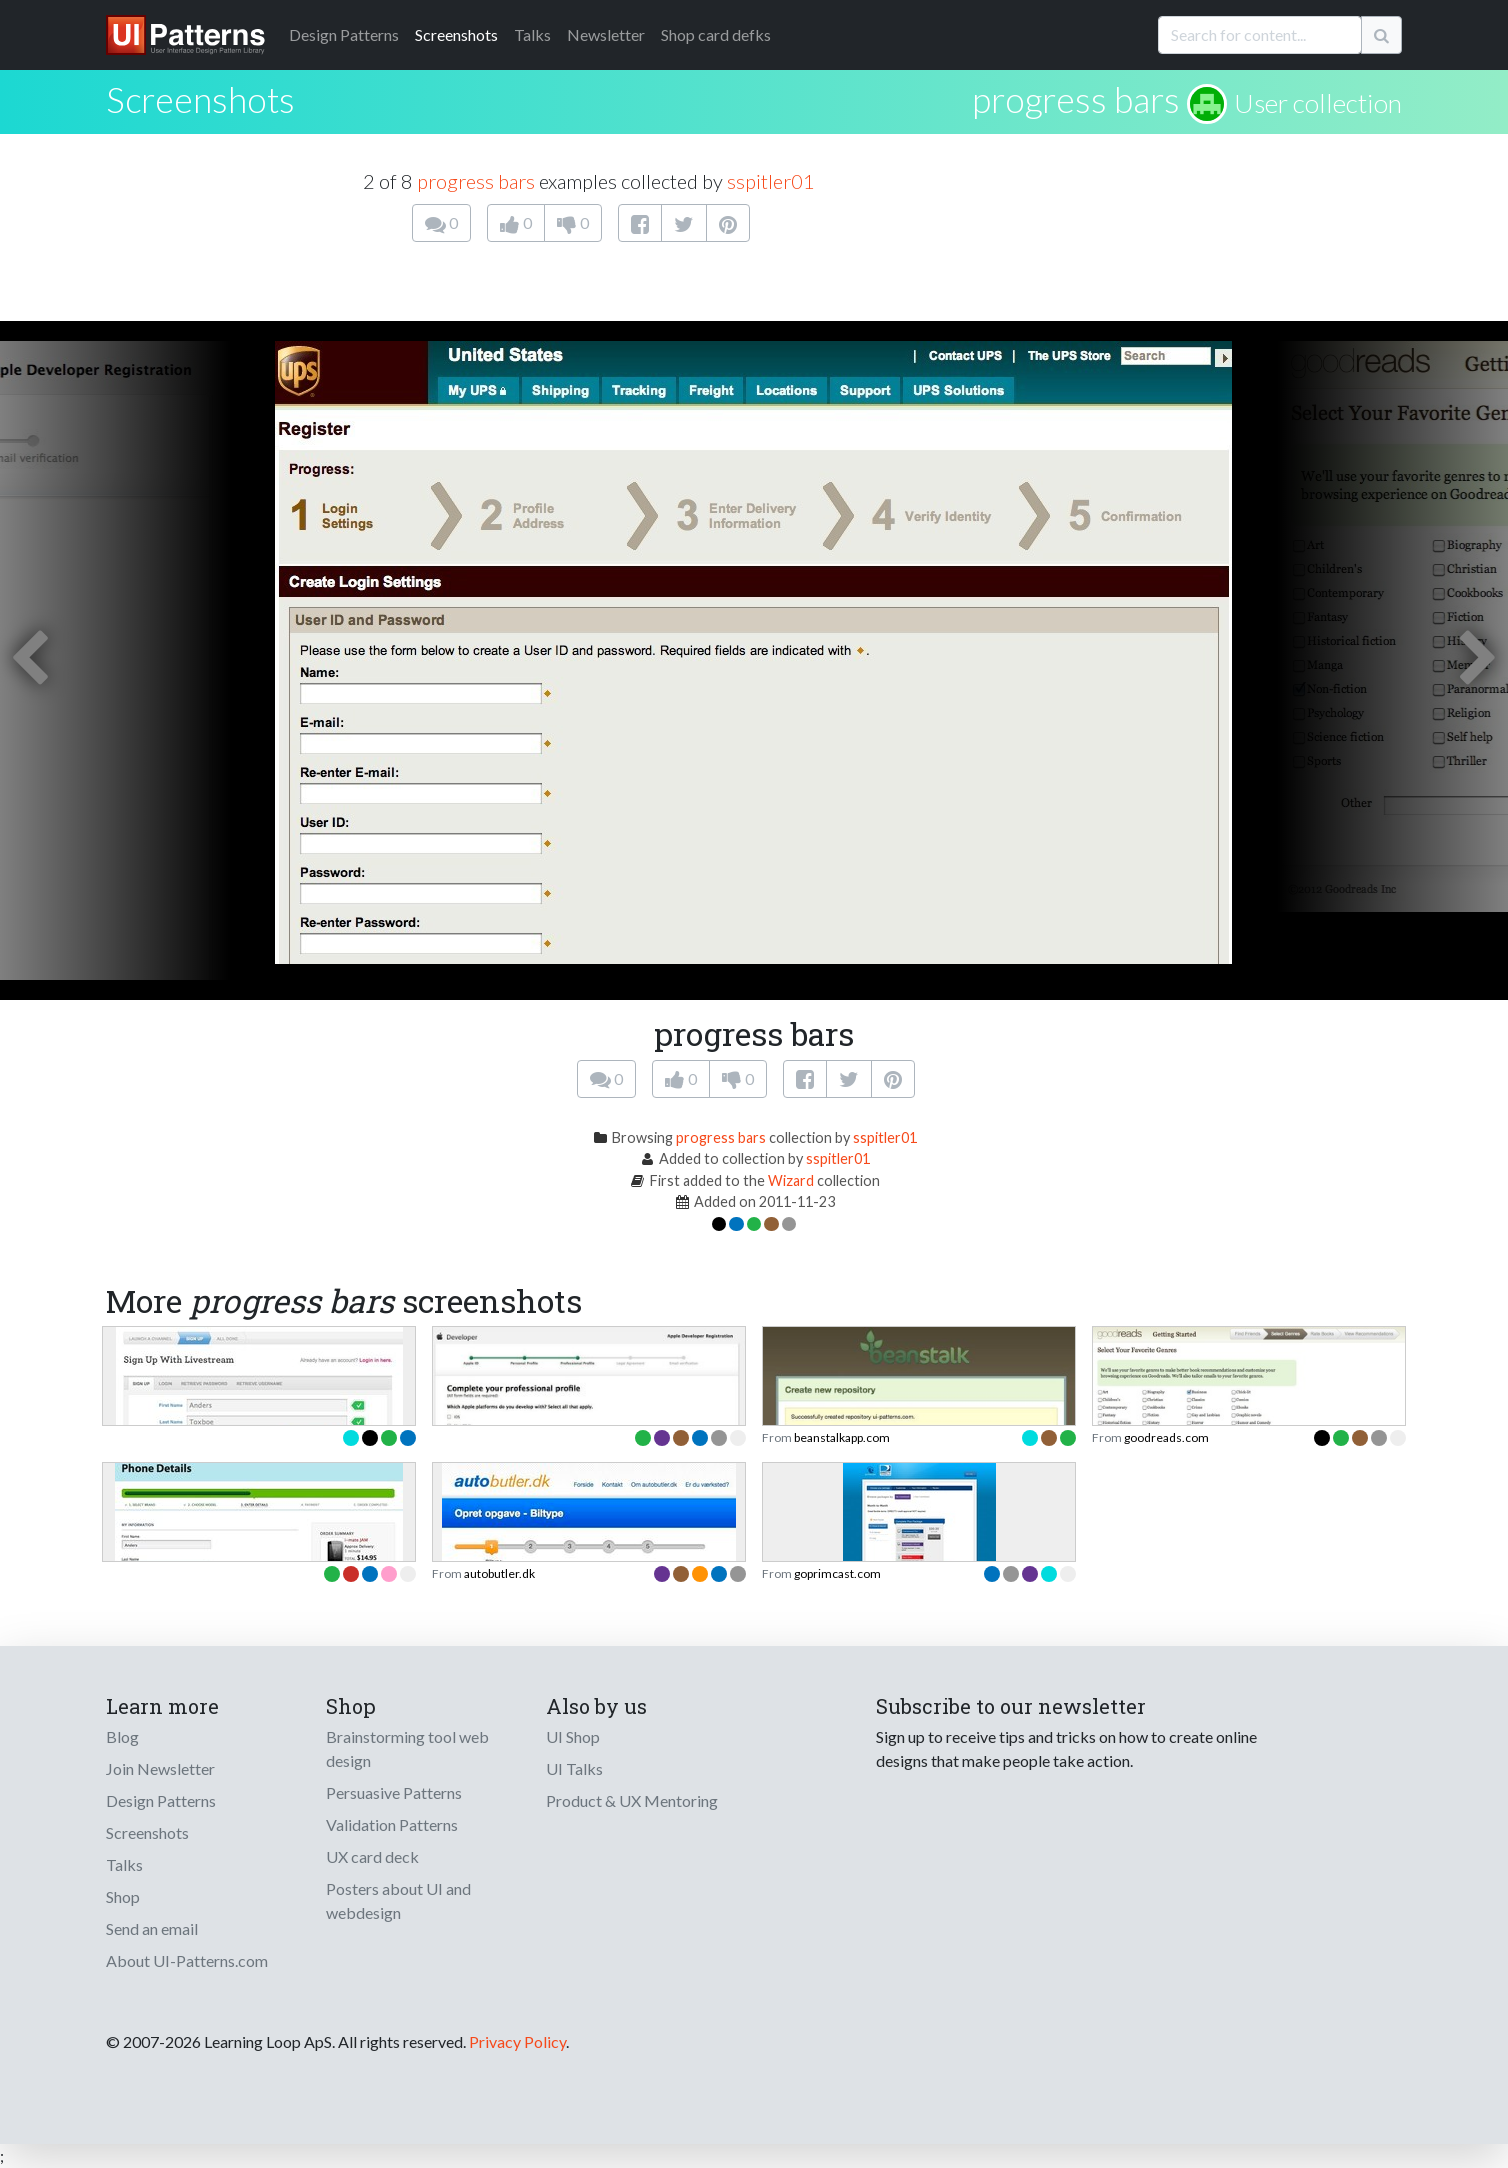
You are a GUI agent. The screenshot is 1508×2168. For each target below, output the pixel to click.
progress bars (1076, 99)
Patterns (344, 34)
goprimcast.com (837, 1573)
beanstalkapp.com (842, 1437)
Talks (532, 34)
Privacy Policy (517, 2041)
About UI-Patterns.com (187, 1960)
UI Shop (573, 1736)
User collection (1318, 103)
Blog (122, 1736)
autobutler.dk (499, 1573)
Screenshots (456, 34)
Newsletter (606, 34)
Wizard (791, 1180)
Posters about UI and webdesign (398, 1900)
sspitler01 (771, 181)
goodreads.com (1166, 1437)
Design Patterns (161, 1800)
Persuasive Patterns (394, 1792)
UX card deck (372, 1856)
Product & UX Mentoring (632, 1800)
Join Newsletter (160, 1768)
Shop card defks (716, 34)
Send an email (152, 1928)
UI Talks (574, 1768)
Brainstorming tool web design (407, 1748)
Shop (123, 1896)
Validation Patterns (392, 1824)
